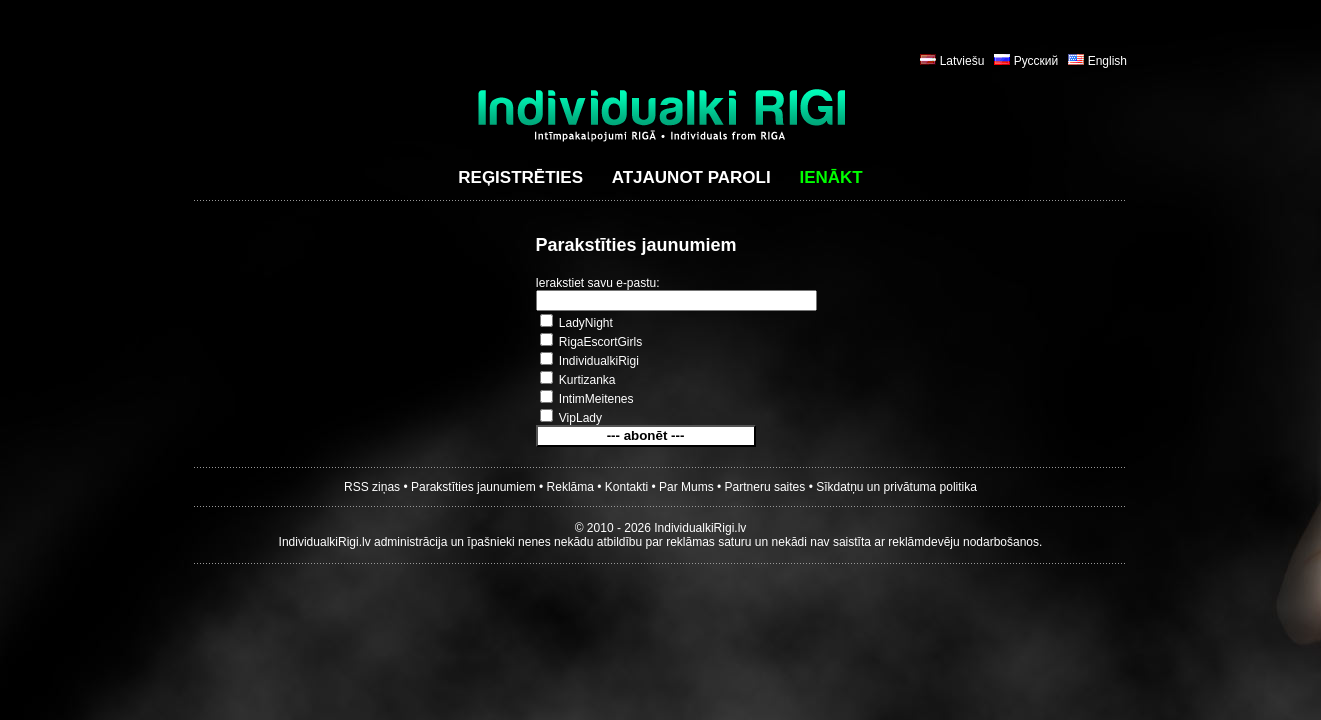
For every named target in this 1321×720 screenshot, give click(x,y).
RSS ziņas (372, 487)
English (1107, 61)
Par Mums (686, 487)
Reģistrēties (520, 177)
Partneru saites (765, 487)
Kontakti (626, 487)
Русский (1036, 61)
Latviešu (962, 61)
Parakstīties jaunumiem (473, 487)
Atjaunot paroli (691, 177)
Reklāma (570, 487)
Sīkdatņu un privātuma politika (896, 487)
